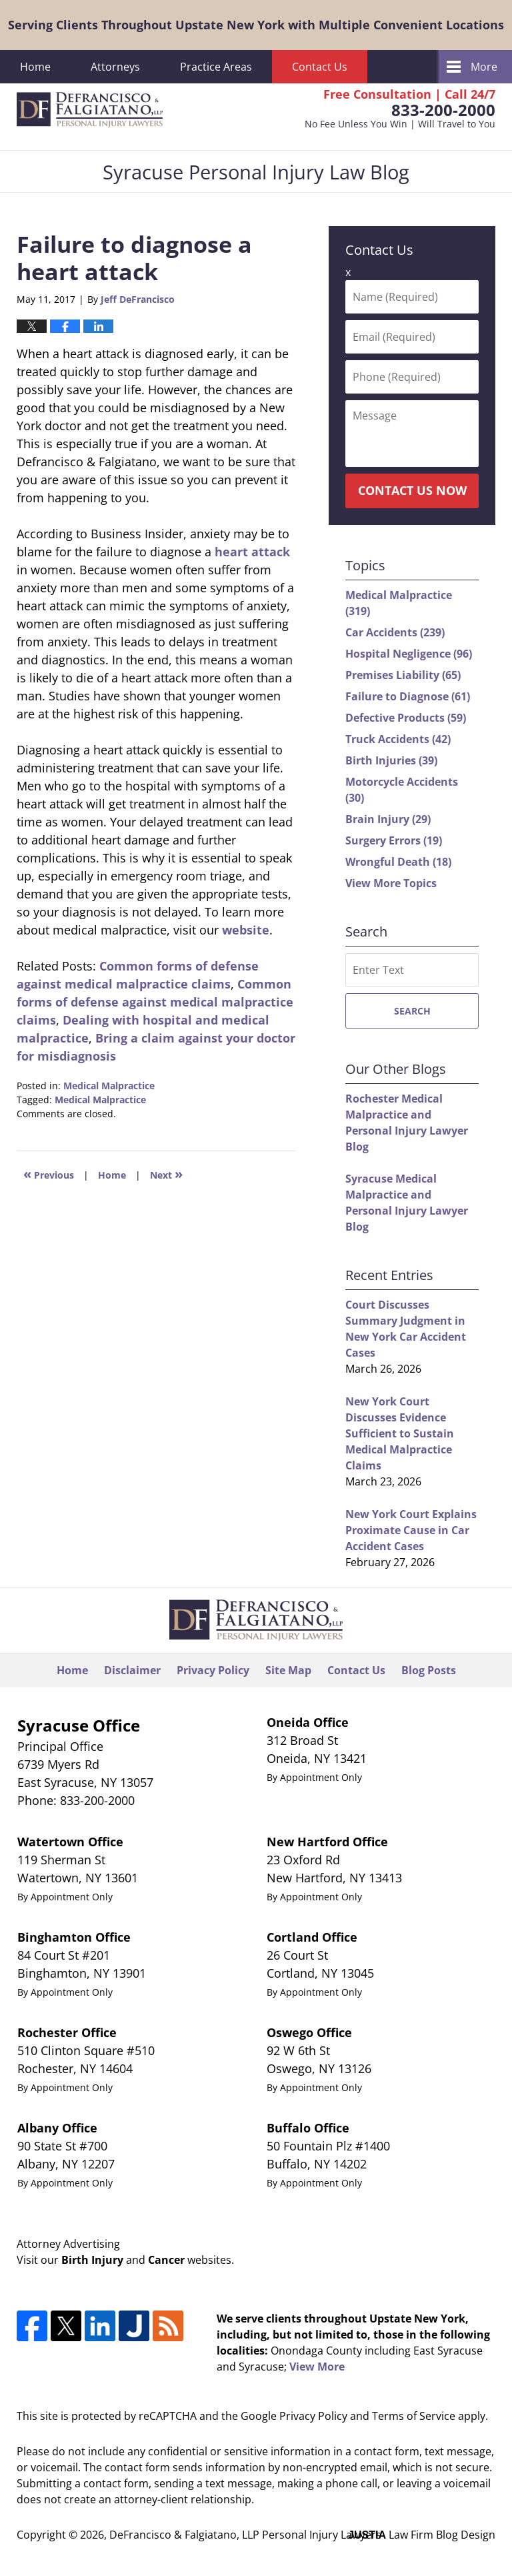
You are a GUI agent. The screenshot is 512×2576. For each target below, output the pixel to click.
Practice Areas (216, 66)
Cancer (166, 2259)
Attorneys (115, 66)
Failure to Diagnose (407, 696)
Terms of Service (413, 2416)
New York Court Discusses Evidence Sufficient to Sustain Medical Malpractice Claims (399, 1433)
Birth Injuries (391, 760)
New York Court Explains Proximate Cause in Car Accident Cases (411, 1530)
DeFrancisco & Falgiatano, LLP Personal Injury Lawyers (245, 2534)
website (245, 930)
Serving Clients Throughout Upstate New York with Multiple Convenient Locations (256, 25)
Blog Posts (428, 1670)
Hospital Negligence (408, 653)
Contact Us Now (412, 490)
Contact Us (319, 66)
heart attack (252, 552)
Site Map (288, 1670)
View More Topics (391, 883)
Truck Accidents (398, 739)
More (484, 66)
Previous (48, 1174)
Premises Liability (403, 675)
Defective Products (405, 717)
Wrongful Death (398, 861)
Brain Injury (388, 819)
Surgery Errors (393, 840)
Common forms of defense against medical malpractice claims (155, 1002)
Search (412, 1011)
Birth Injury (92, 2259)
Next (166, 1174)
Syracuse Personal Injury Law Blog (90, 110)
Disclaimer (132, 1670)
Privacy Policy (213, 1670)
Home (35, 66)
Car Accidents (395, 632)
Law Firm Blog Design (421, 2534)
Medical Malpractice (109, 1085)
